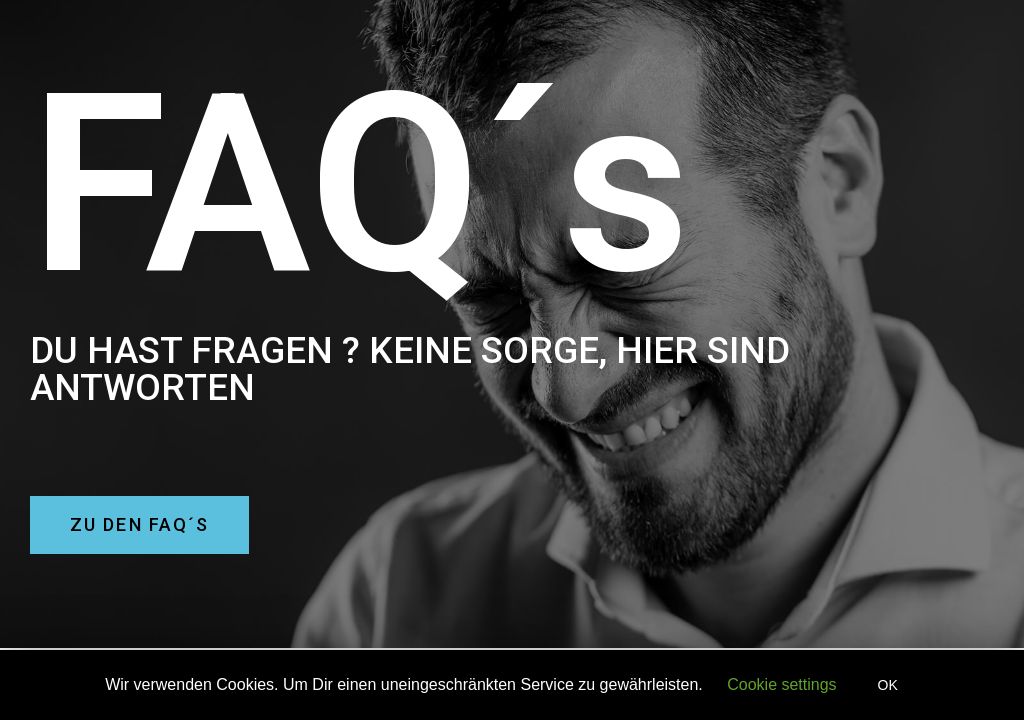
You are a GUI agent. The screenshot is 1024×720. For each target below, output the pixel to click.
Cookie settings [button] (781, 684)
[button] (139, 525)
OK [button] (888, 685)
